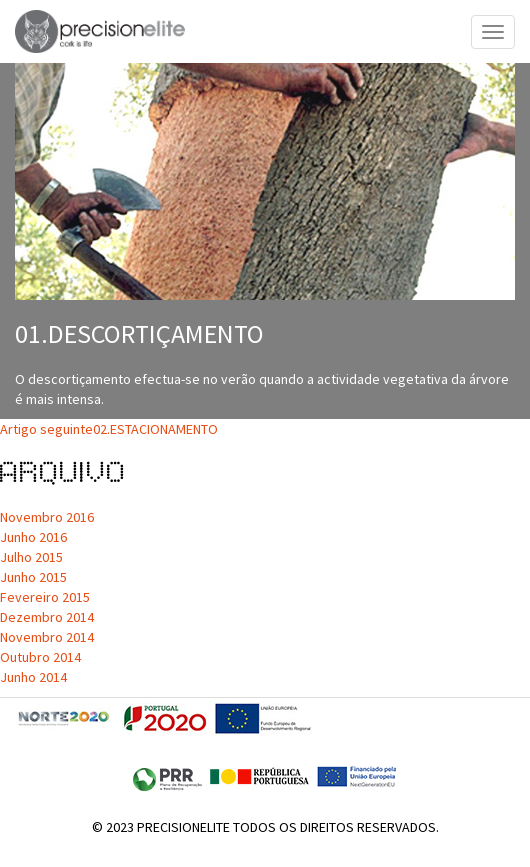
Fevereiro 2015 (45, 597)
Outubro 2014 (40, 657)
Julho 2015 (31, 557)
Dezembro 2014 (47, 617)
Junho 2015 (33, 577)
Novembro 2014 (47, 637)
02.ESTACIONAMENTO (109, 429)
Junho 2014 (33, 677)
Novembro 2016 (47, 517)
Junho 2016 (33, 537)
